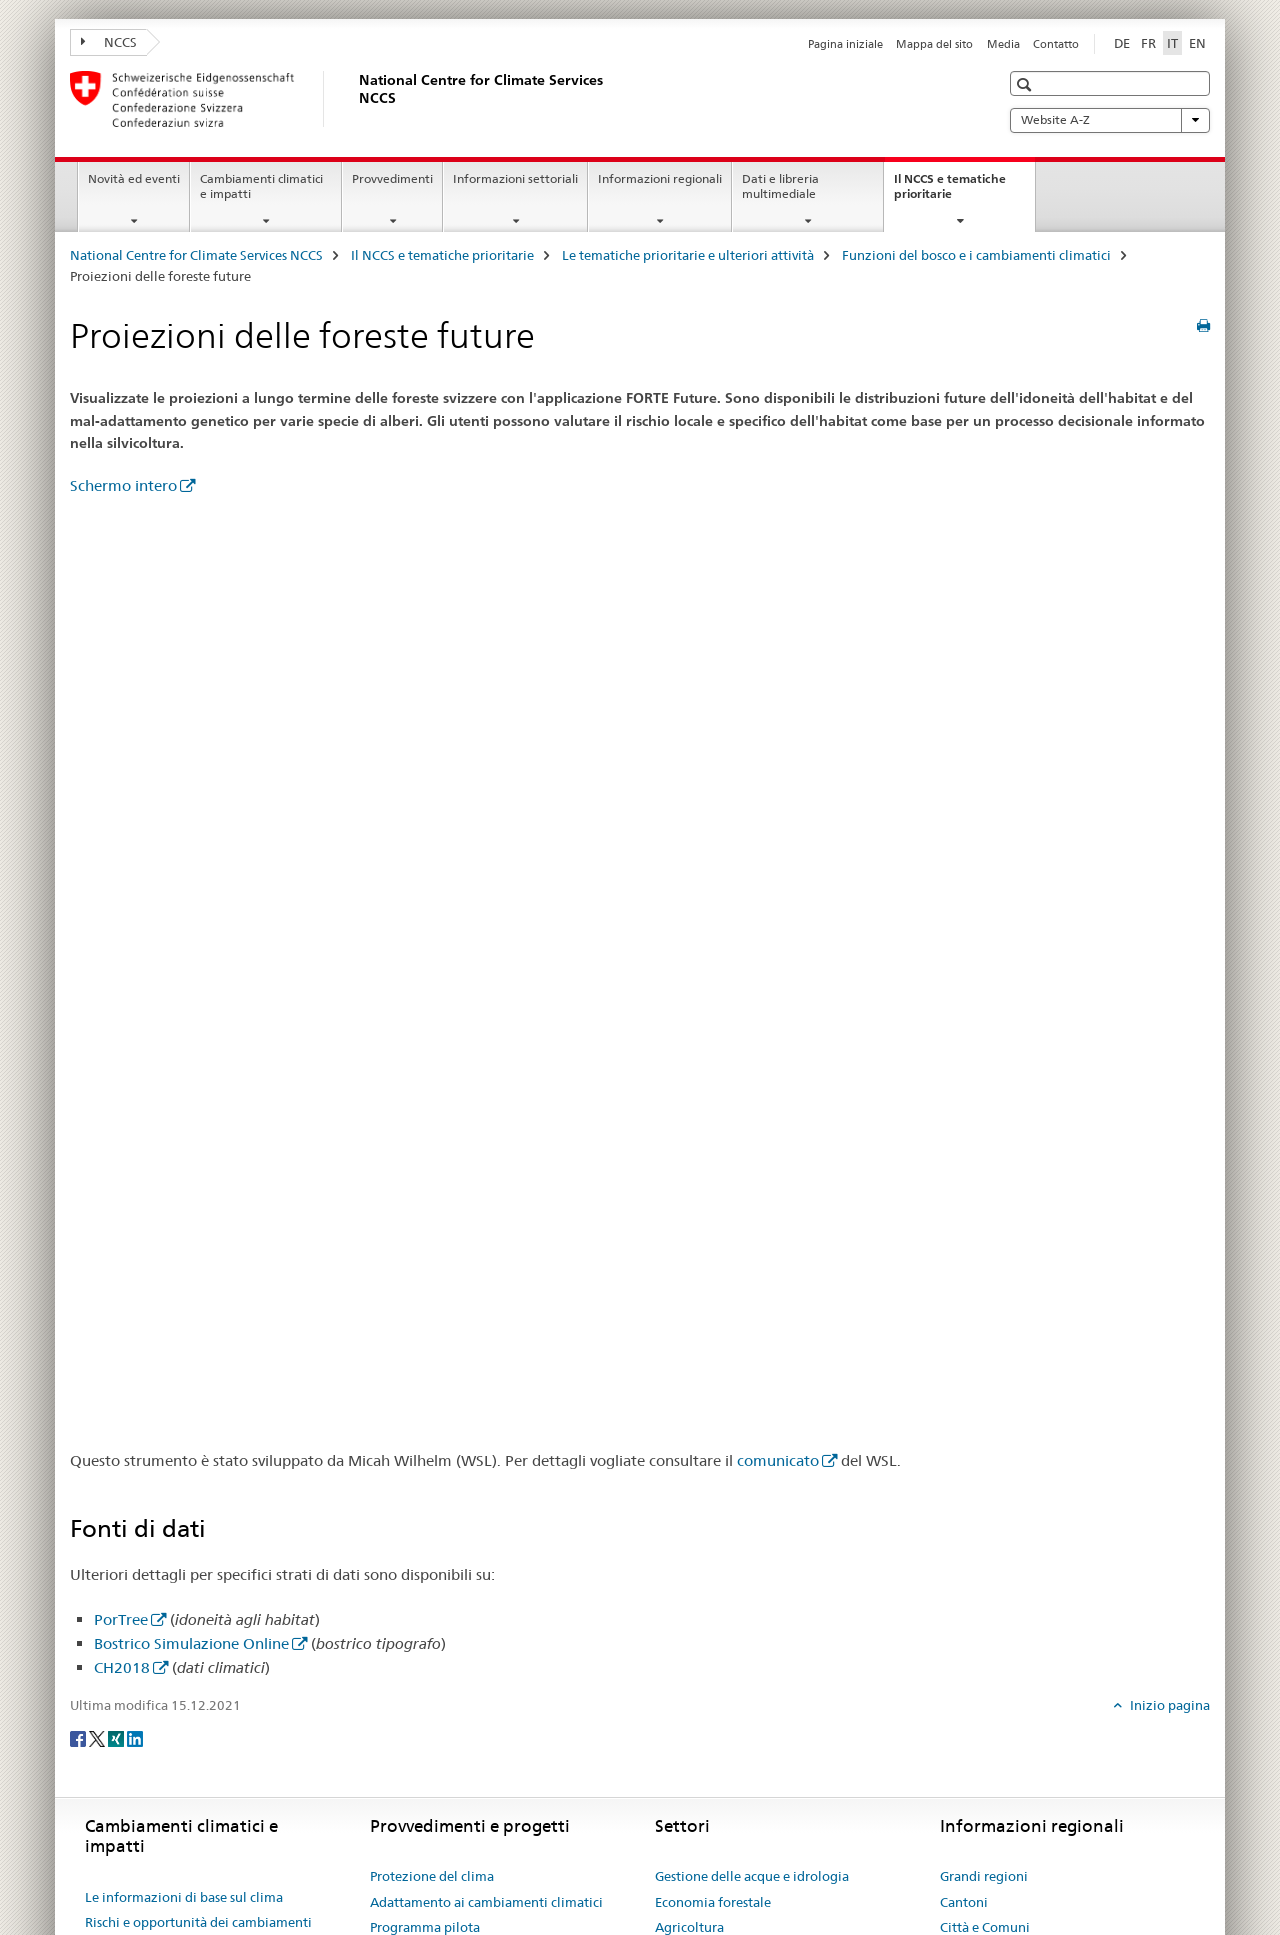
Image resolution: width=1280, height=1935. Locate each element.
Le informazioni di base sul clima (184, 1897)
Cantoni (964, 1902)
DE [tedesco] (1122, 43)
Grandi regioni (984, 1876)
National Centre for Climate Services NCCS (196, 255)
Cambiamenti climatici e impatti (261, 186)
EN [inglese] (1197, 43)
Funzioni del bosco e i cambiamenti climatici (976, 255)
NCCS (109, 42)
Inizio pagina (1168, 1705)
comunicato (778, 1460)
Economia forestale (713, 1902)
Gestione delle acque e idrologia (752, 1876)
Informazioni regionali (660, 178)
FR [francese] (1148, 43)
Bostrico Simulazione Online (191, 1643)
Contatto (1056, 44)
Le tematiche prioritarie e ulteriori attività (688, 255)
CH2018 (122, 1667)
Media (1003, 44)
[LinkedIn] (135, 1738)
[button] (1026, 84)
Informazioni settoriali (515, 178)
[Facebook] (79, 1738)
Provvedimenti (392, 178)
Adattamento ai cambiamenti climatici (486, 1902)
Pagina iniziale (845, 44)
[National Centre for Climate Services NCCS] (355, 99)
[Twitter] (98, 1738)
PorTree (121, 1619)
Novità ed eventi (134, 178)
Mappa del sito (934, 44)
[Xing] (117, 1738)
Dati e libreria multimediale (780, 186)
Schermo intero (123, 485)
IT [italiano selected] (1172, 43)
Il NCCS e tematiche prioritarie (950, 193)
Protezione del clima (432, 1876)
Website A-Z (1110, 120)
